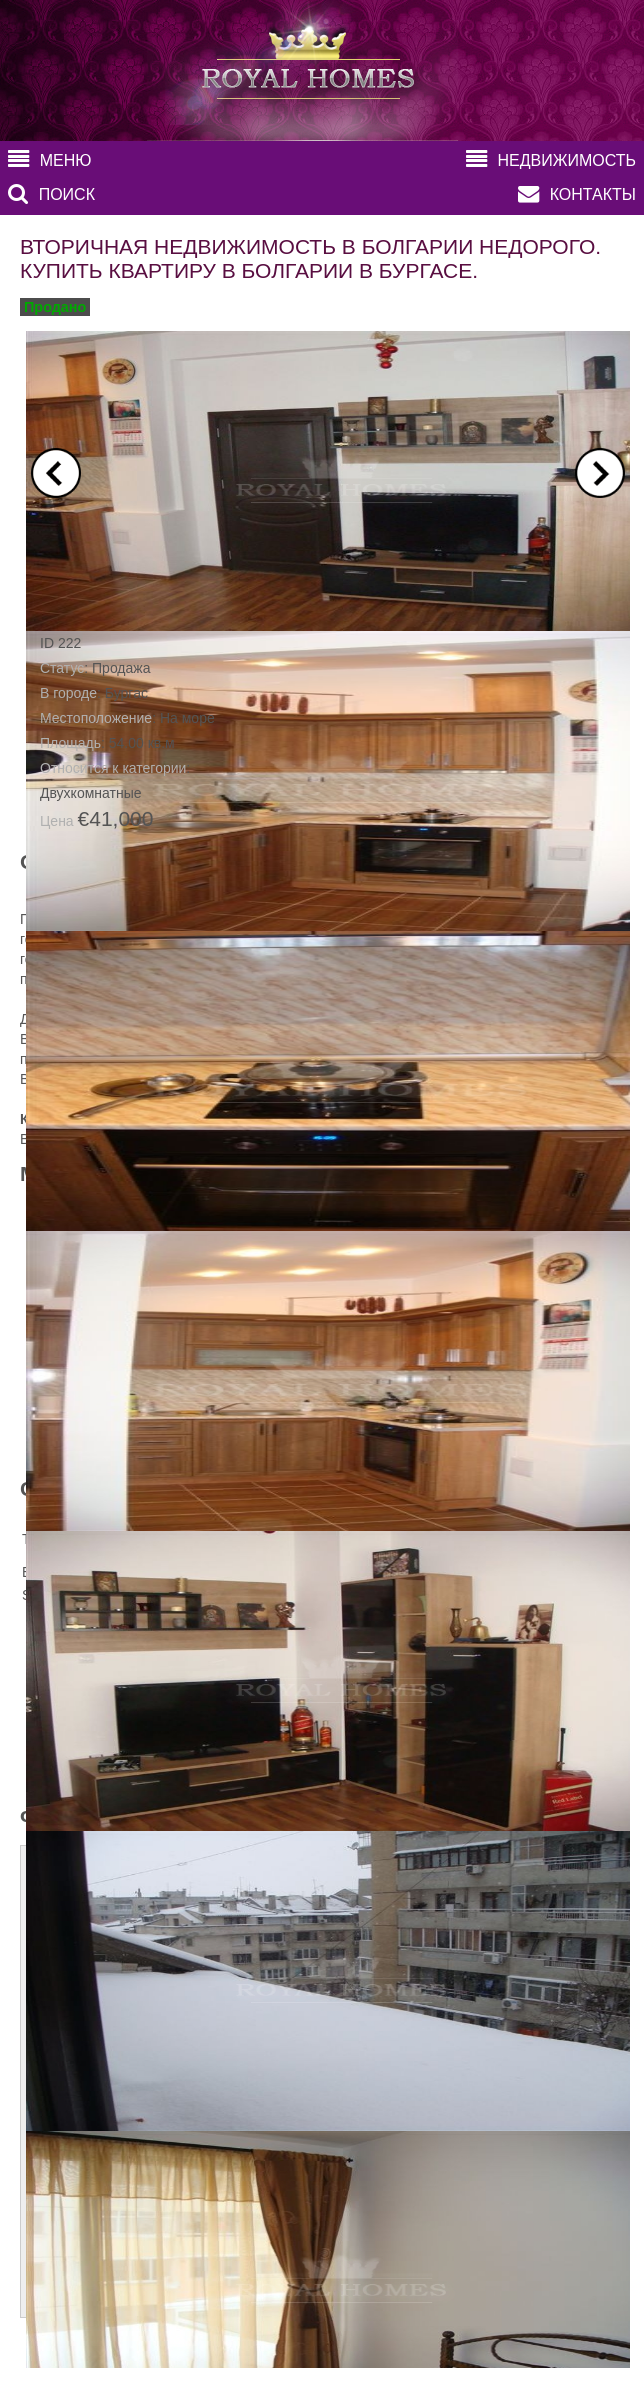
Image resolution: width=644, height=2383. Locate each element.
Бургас (126, 693)
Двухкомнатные (91, 793)
